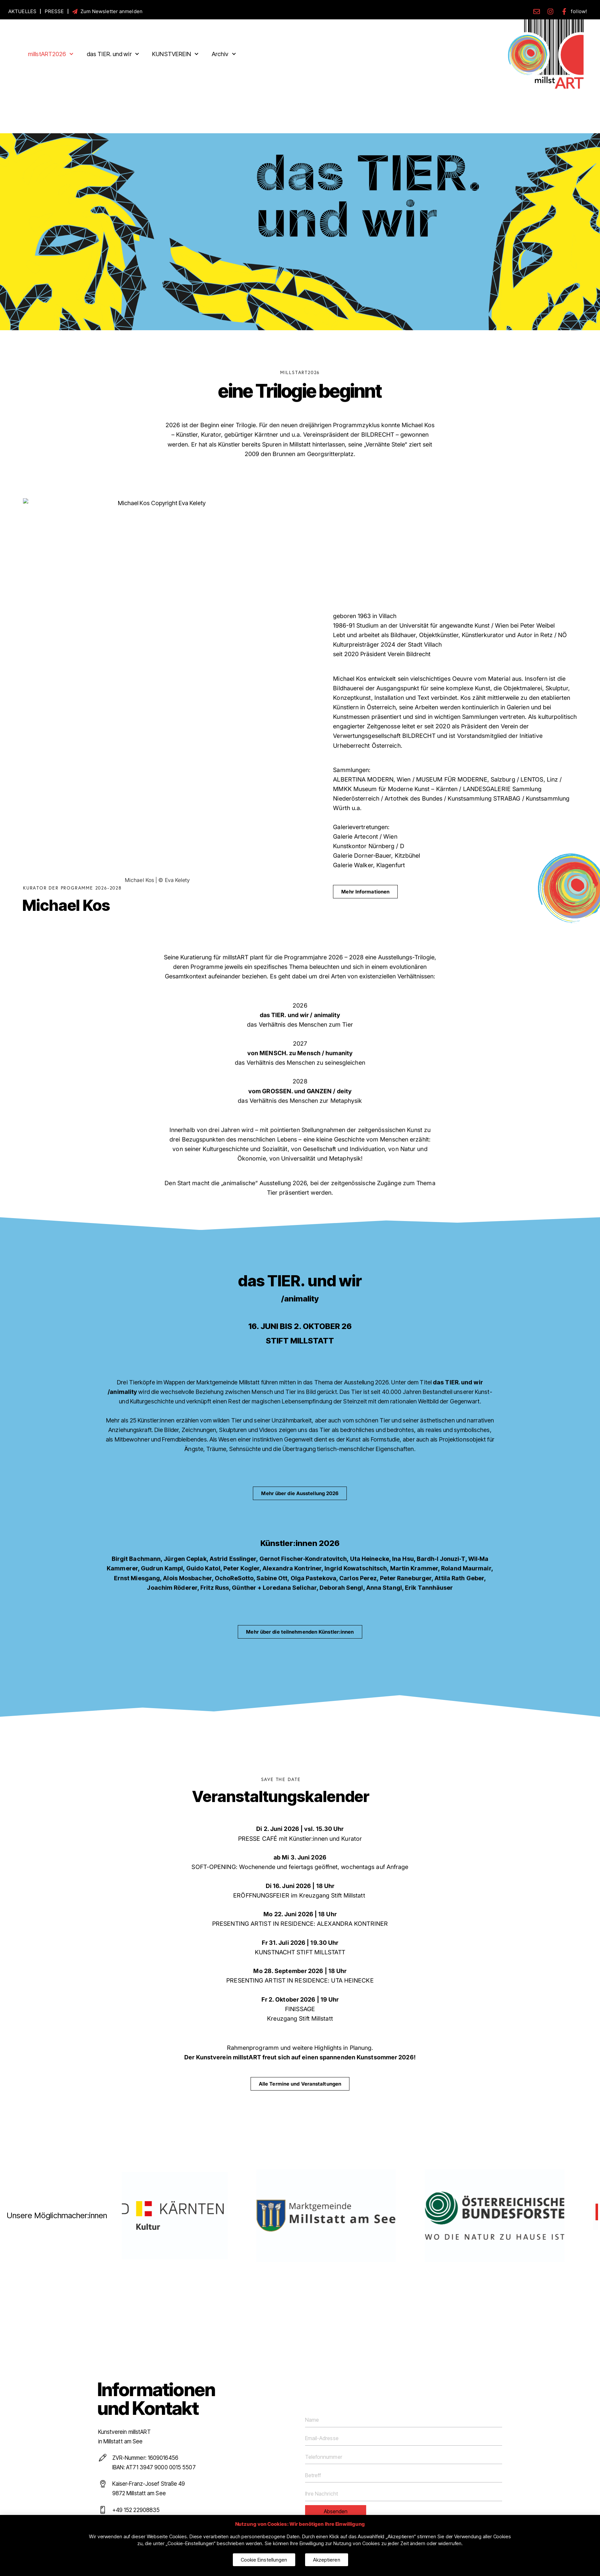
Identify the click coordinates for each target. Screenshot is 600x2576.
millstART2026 (51, 54)
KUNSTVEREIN (175, 54)
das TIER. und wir (113, 54)
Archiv (224, 54)
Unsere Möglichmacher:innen (57, 2216)
